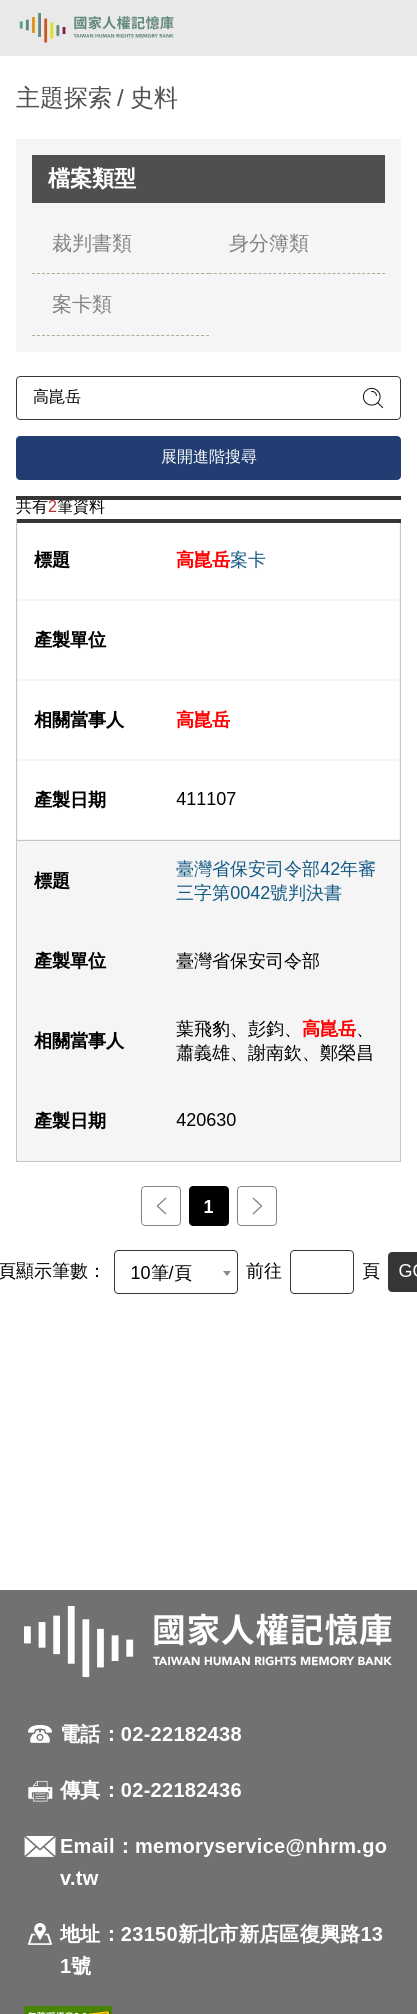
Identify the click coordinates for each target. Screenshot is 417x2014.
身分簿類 (269, 243)
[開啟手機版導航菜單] (379, 28)
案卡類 (82, 304)
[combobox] (176, 1272)
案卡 (221, 560)
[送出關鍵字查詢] (373, 398)
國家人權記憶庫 (117, 28)
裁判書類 (92, 243)
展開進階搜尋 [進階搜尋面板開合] (209, 456)
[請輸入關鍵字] (208, 398)
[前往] (322, 1272)
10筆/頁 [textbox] (161, 1273)
